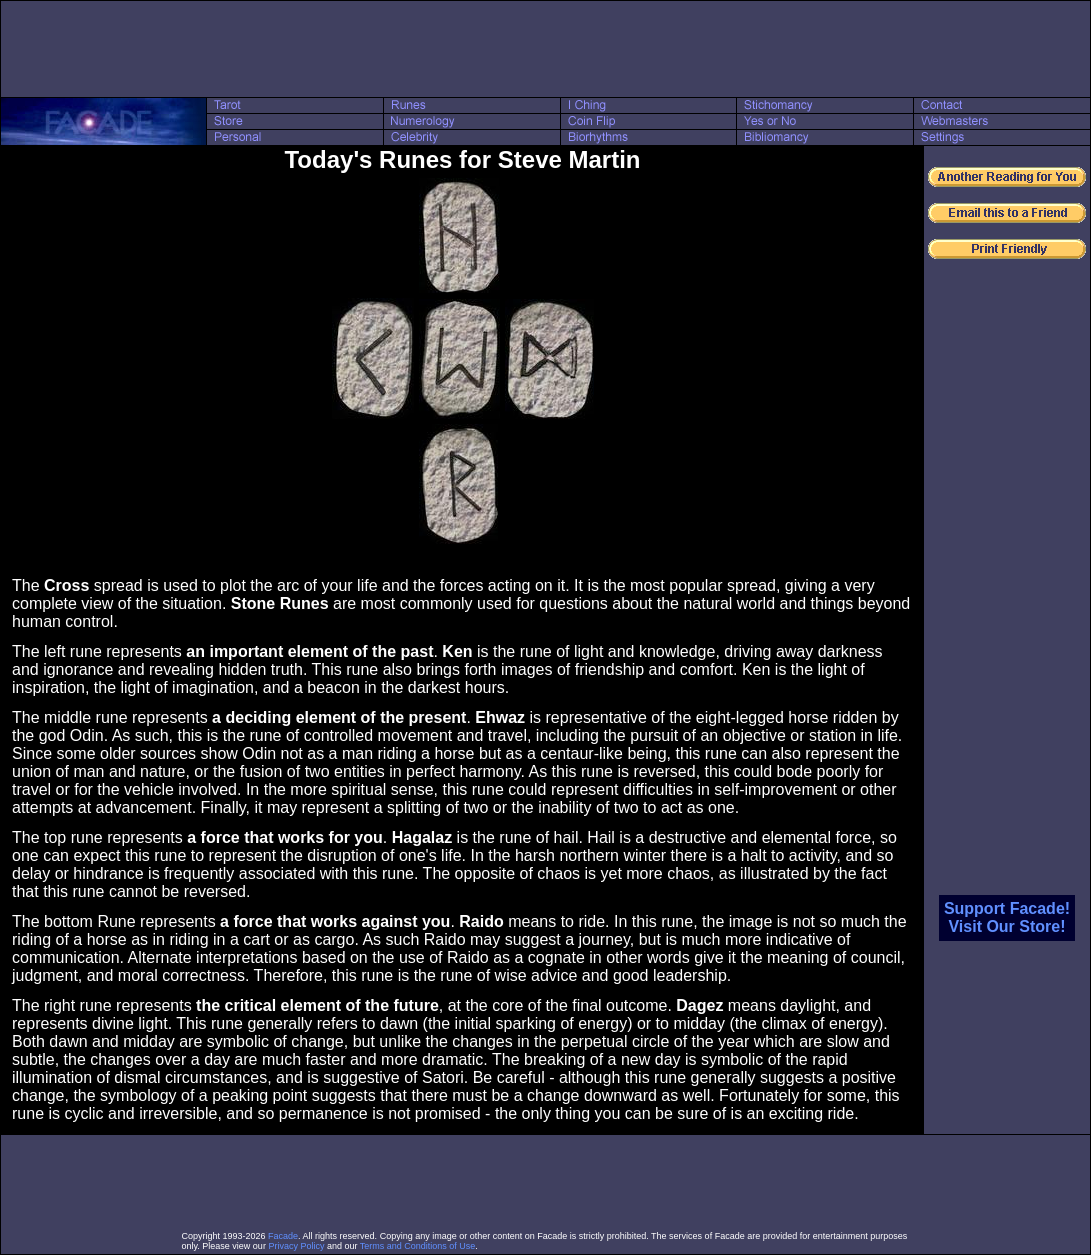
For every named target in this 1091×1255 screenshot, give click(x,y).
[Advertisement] (546, 49)
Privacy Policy (296, 1246)
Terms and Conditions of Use (418, 1246)
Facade (283, 1236)
